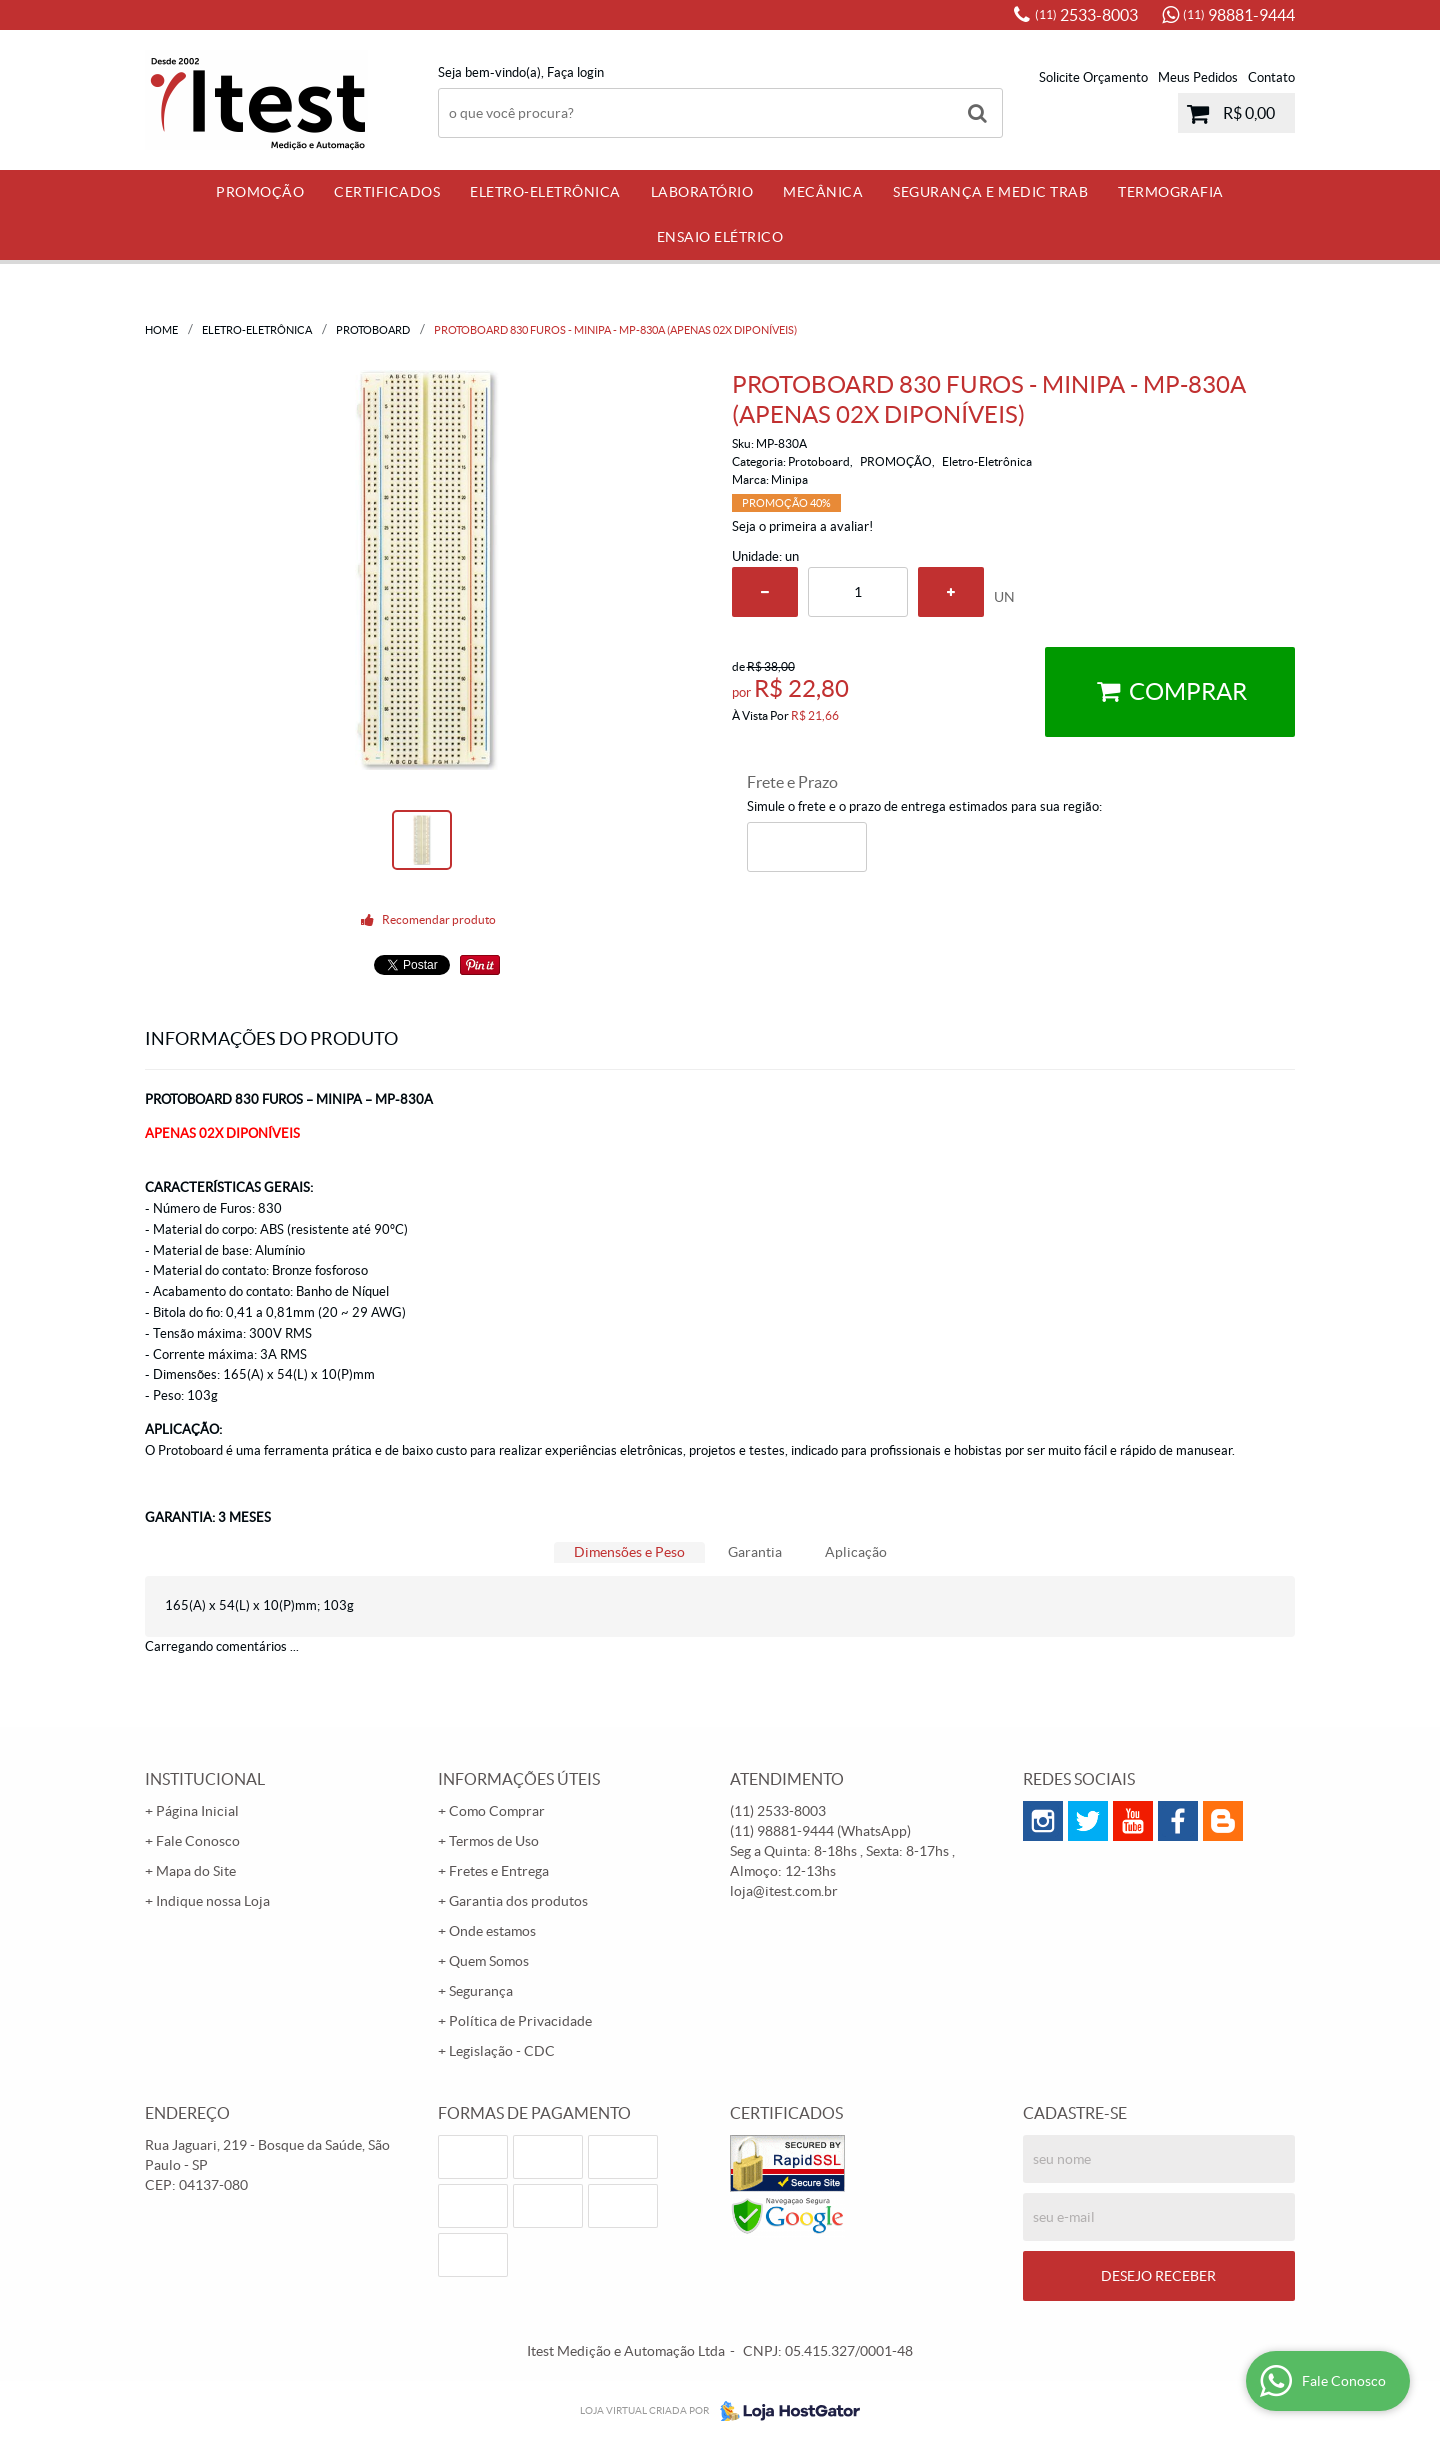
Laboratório (702, 192)
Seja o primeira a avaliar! (802, 526)
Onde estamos (492, 1931)
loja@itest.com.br (784, 1891)
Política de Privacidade (520, 2021)
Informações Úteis (519, 1779)
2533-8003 (1086, 15)
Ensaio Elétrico (720, 237)
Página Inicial (197, 1811)
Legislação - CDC (502, 2051)
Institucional (205, 1779)
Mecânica (823, 192)
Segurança (481, 1991)
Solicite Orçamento (1093, 77)
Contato (1271, 77)
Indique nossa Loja (213, 1901)
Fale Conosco (198, 1841)
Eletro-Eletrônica (545, 192)
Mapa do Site (196, 1871)
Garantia (755, 1552)
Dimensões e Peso (629, 1552)
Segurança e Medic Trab (990, 192)
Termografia (1171, 192)
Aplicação (856, 1552)
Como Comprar (497, 1811)
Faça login (575, 72)
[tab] (629, 1552)
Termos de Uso (494, 1841)
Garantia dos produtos (518, 1901)
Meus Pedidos (1198, 77)
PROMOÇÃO (260, 192)
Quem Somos (489, 1961)
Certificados (387, 192)
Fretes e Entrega (499, 1871)
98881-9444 (1239, 15)
